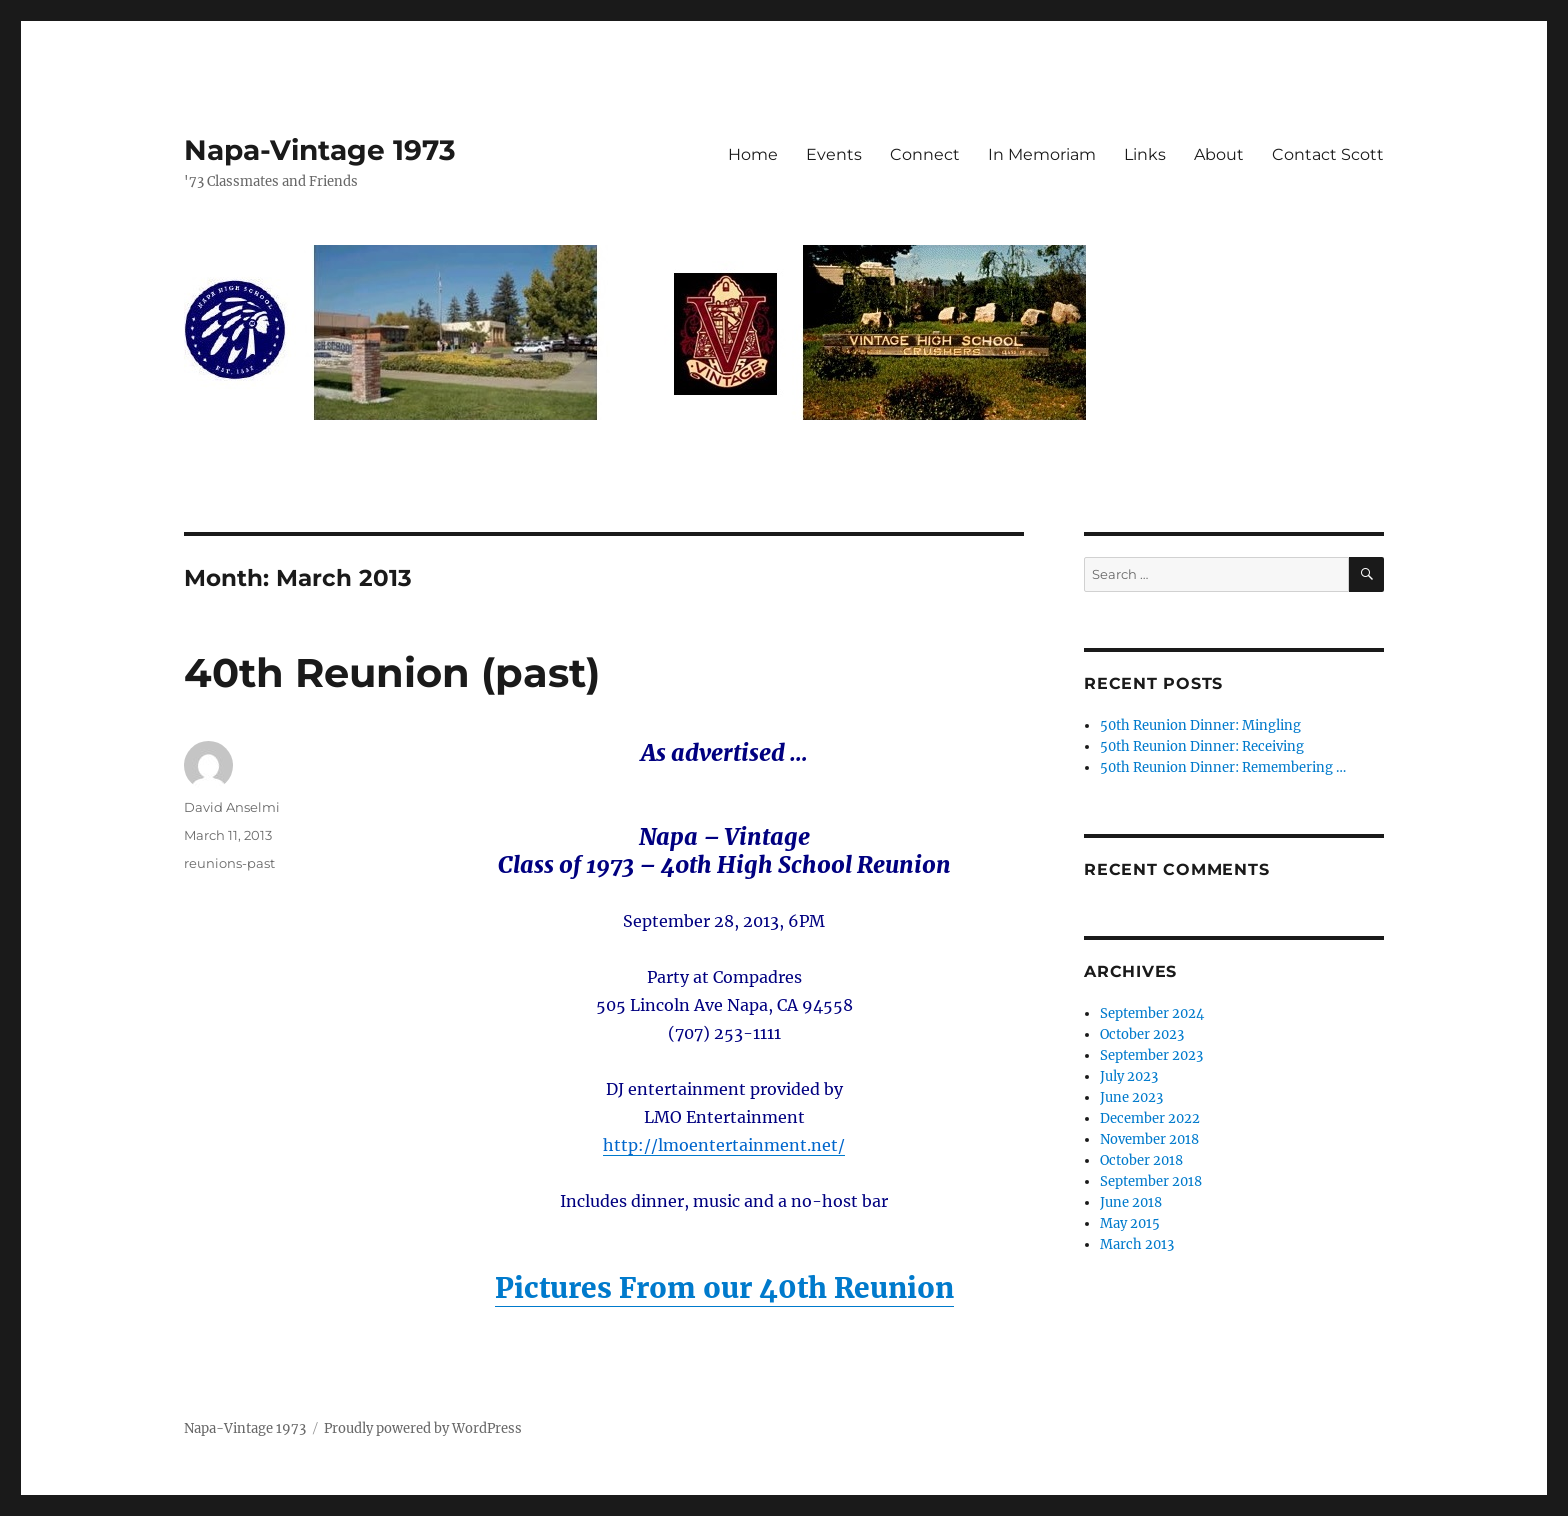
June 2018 (1131, 1202)
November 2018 (1149, 1139)
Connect (925, 154)
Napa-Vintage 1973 (320, 150)
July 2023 (1129, 1076)
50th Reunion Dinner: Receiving (1202, 746)
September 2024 (1152, 1013)
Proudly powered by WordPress (423, 1428)
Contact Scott (1328, 154)
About (1219, 154)
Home (753, 154)
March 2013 (1137, 1244)
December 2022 (1150, 1118)
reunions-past (229, 863)
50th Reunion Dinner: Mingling (1200, 725)
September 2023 (1151, 1055)
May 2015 (1130, 1223)
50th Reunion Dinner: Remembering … (1223, 767)
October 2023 (1142, 1034)
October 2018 (1141, 1160)
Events (834, 154)
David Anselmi (232, 807)
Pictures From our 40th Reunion (724, 1288)
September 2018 (1151, 1181)
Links (1145, 154)
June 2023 (1131, 1097)
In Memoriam (1042, 154)
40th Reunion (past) (392, 672)
